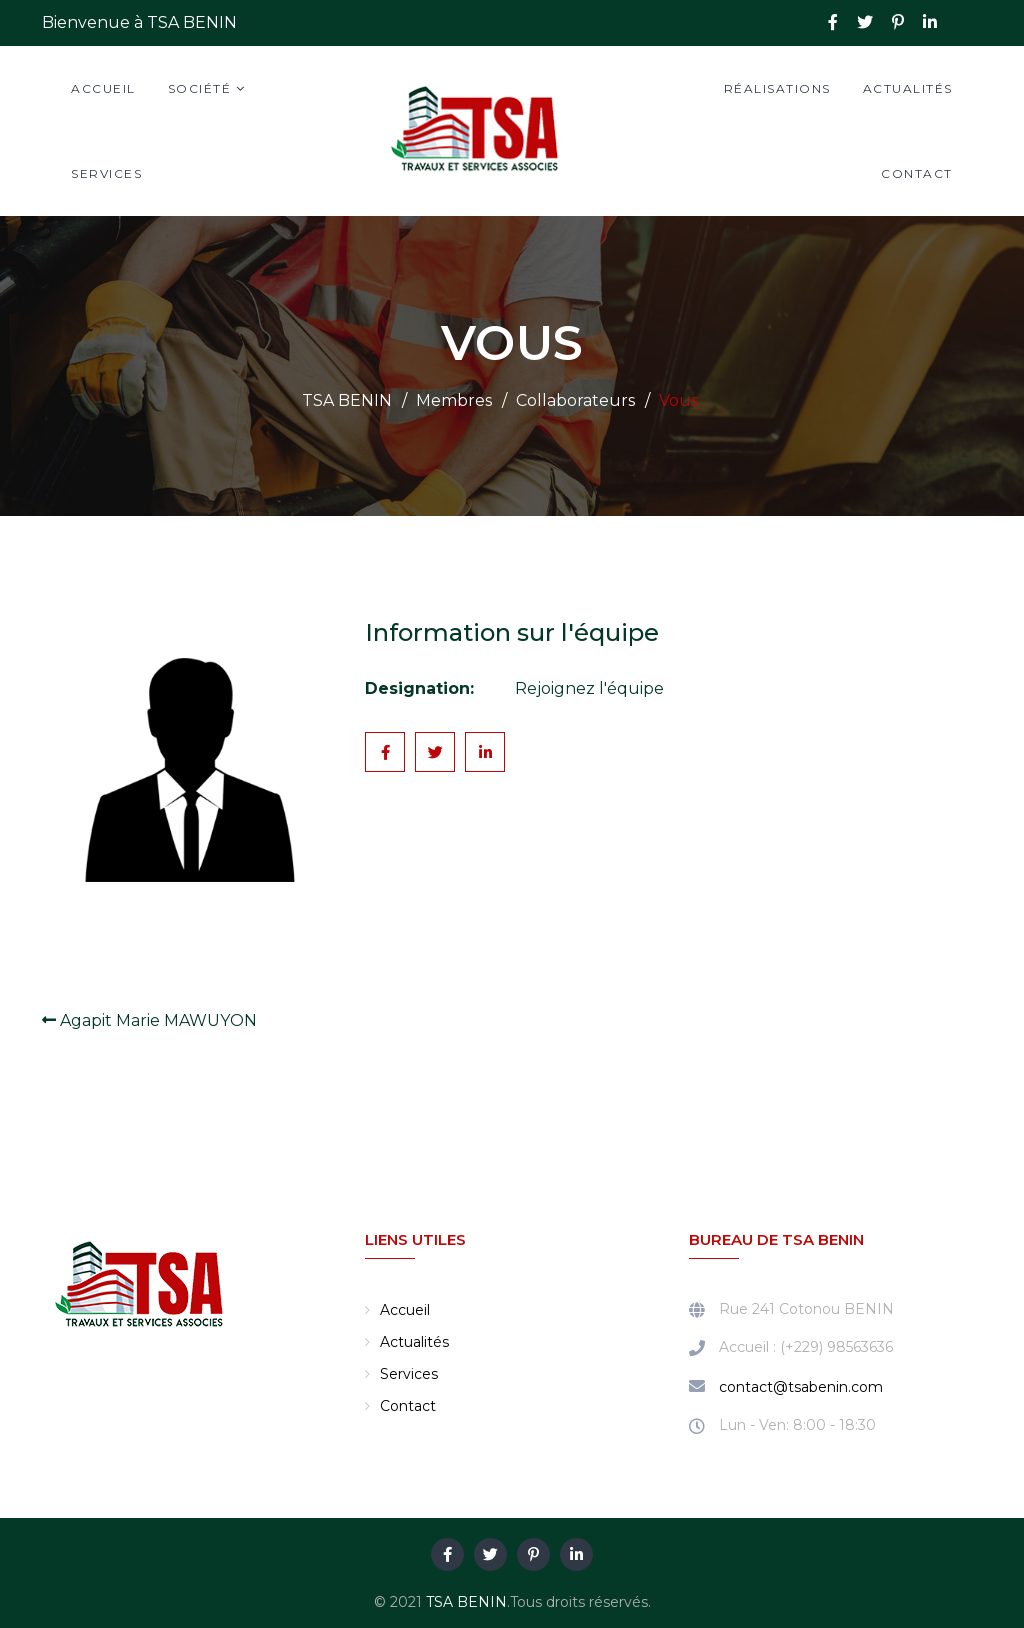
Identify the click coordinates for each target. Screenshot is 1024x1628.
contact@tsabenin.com (801, 1387)
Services (106, 173)
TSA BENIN (466, 1602)
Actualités (908, 88)
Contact (917, 173)
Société (200, 88)
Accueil (103, 88)
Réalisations (777, 88)
